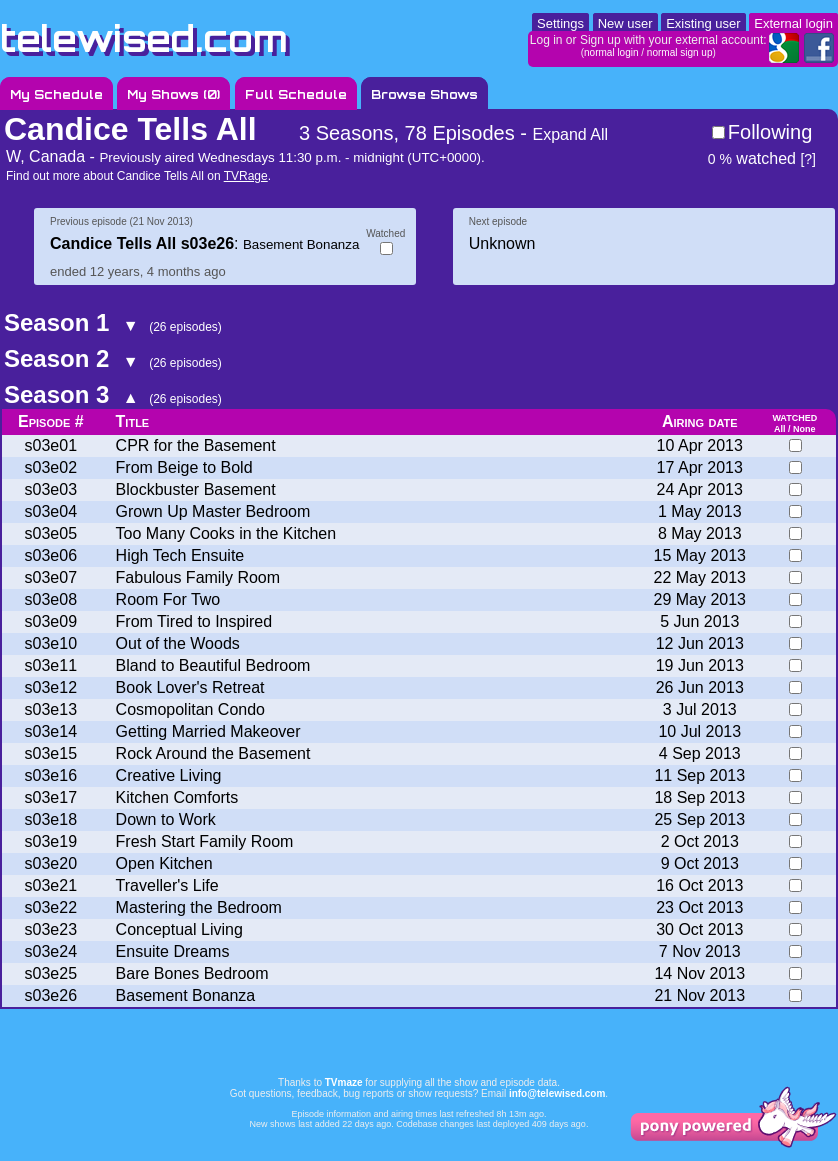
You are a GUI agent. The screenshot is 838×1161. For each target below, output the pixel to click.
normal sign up (680, 52)
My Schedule (56, 94)
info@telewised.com (557, 1093)
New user (625, 23)
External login (793, 23)
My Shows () (173, 94)
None (804, 429)
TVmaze (344, 1082)
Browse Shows (424, 94)
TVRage (246, 176)
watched (752, 158)
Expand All (570, 134)
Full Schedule (296, 94)
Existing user (703, 23)
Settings (560, 23)
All (780, 429)
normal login (611, 52)
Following (770, 132)
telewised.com (144, 38)
